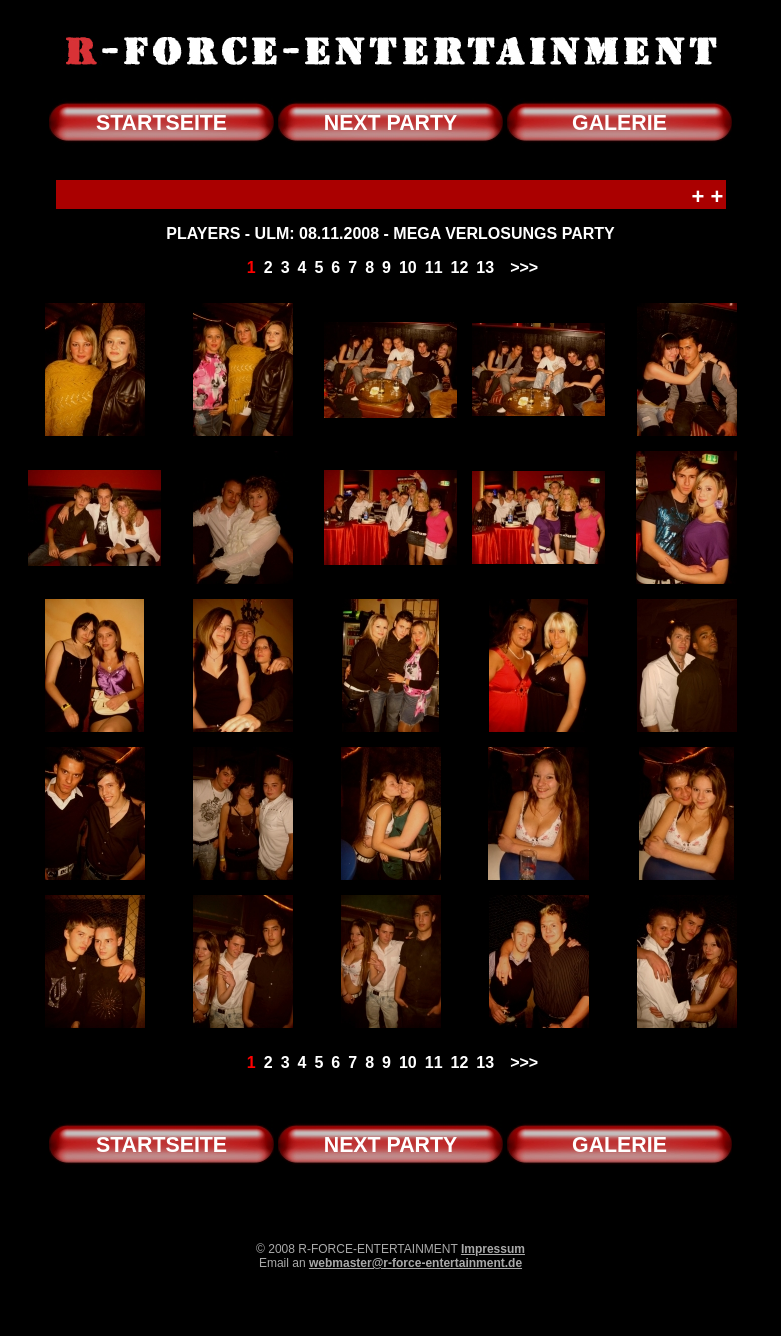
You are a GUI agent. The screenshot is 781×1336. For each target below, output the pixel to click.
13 (485, 267)
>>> (524, 267)
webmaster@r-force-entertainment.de (415, 1263)
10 (408, 267)
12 (460, 267)
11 (434, 267)
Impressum (493, 1249)
